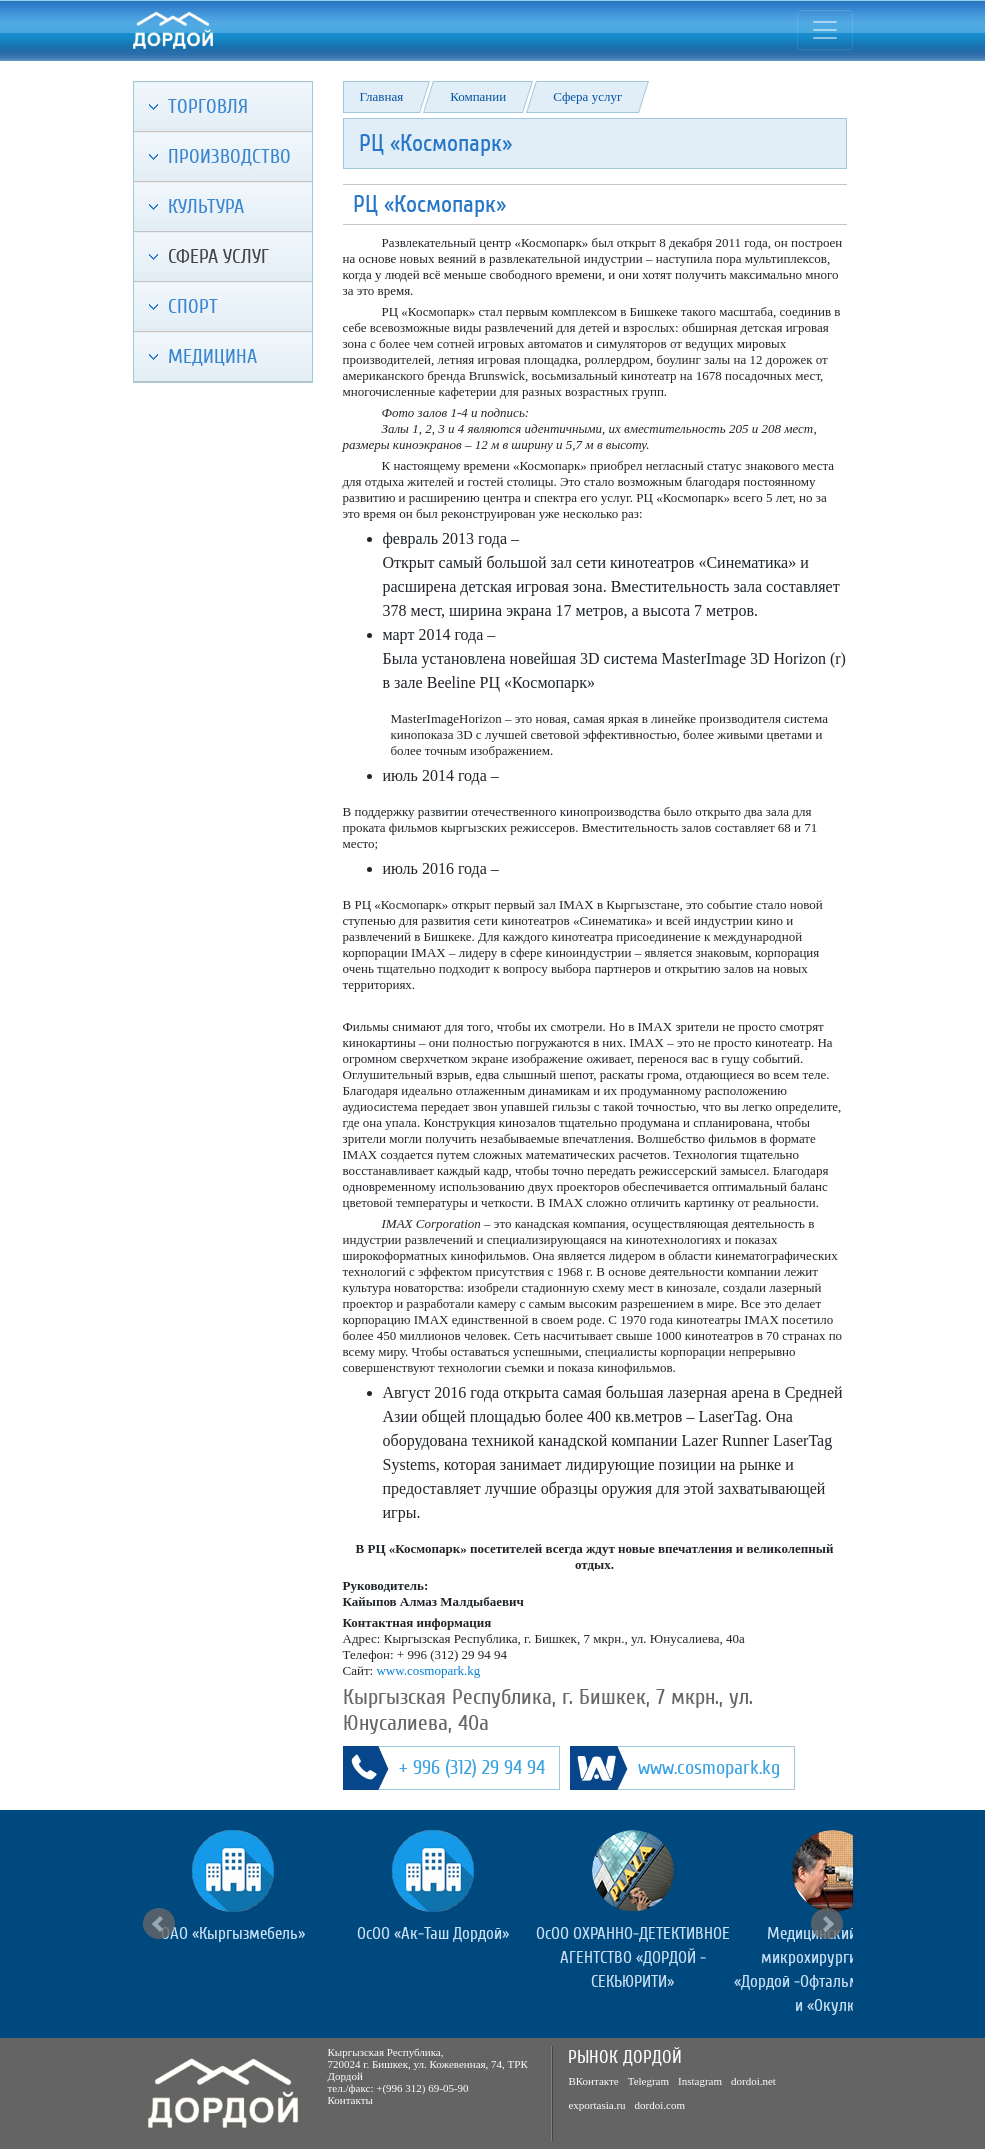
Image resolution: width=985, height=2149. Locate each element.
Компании (478, 96)
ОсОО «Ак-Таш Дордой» (433, 1933)
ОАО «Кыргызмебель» (233, 1933)
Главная (382, 96)
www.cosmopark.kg (428, 1670)
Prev (159, 1924)
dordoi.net (753, 2081)
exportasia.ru (596, 2105)
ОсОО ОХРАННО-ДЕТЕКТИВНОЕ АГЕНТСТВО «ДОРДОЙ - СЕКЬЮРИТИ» (633, 1957)
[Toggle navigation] (825, 30)
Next (827, 1924)
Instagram (700, 2081)
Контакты (350, 2100)
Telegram (648, 2081)
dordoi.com (660, 2105)
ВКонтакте (593, 2081)
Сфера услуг (587, 96)
